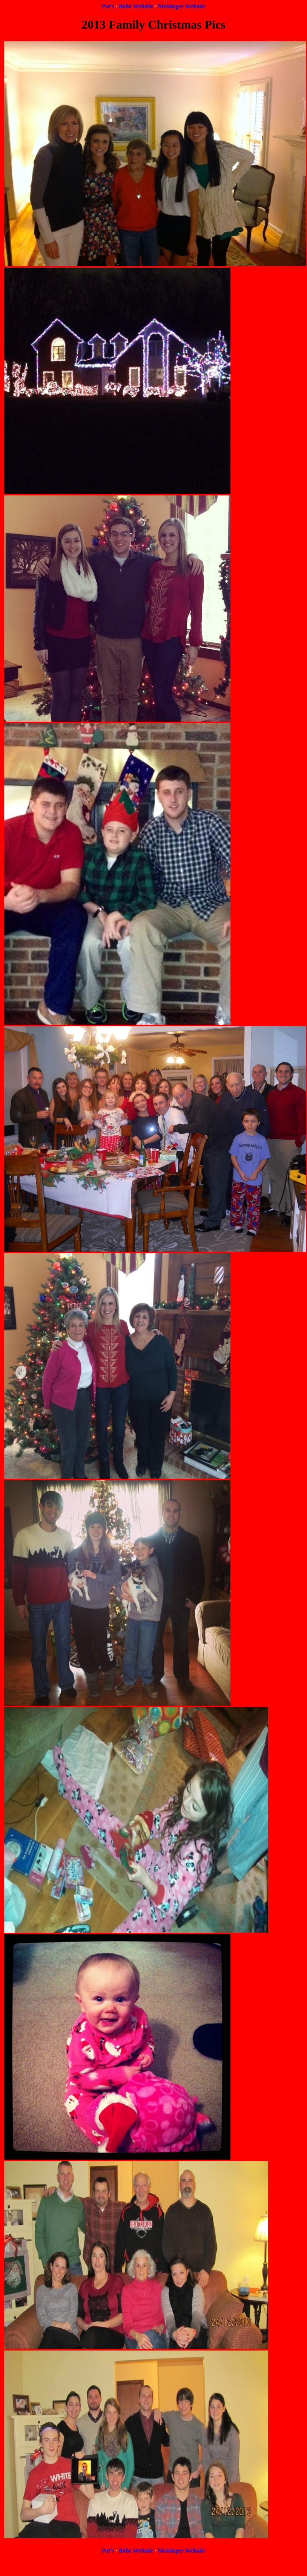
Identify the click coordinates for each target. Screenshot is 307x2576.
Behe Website (136, 6)
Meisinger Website (182, 6)
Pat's (107, 6)
